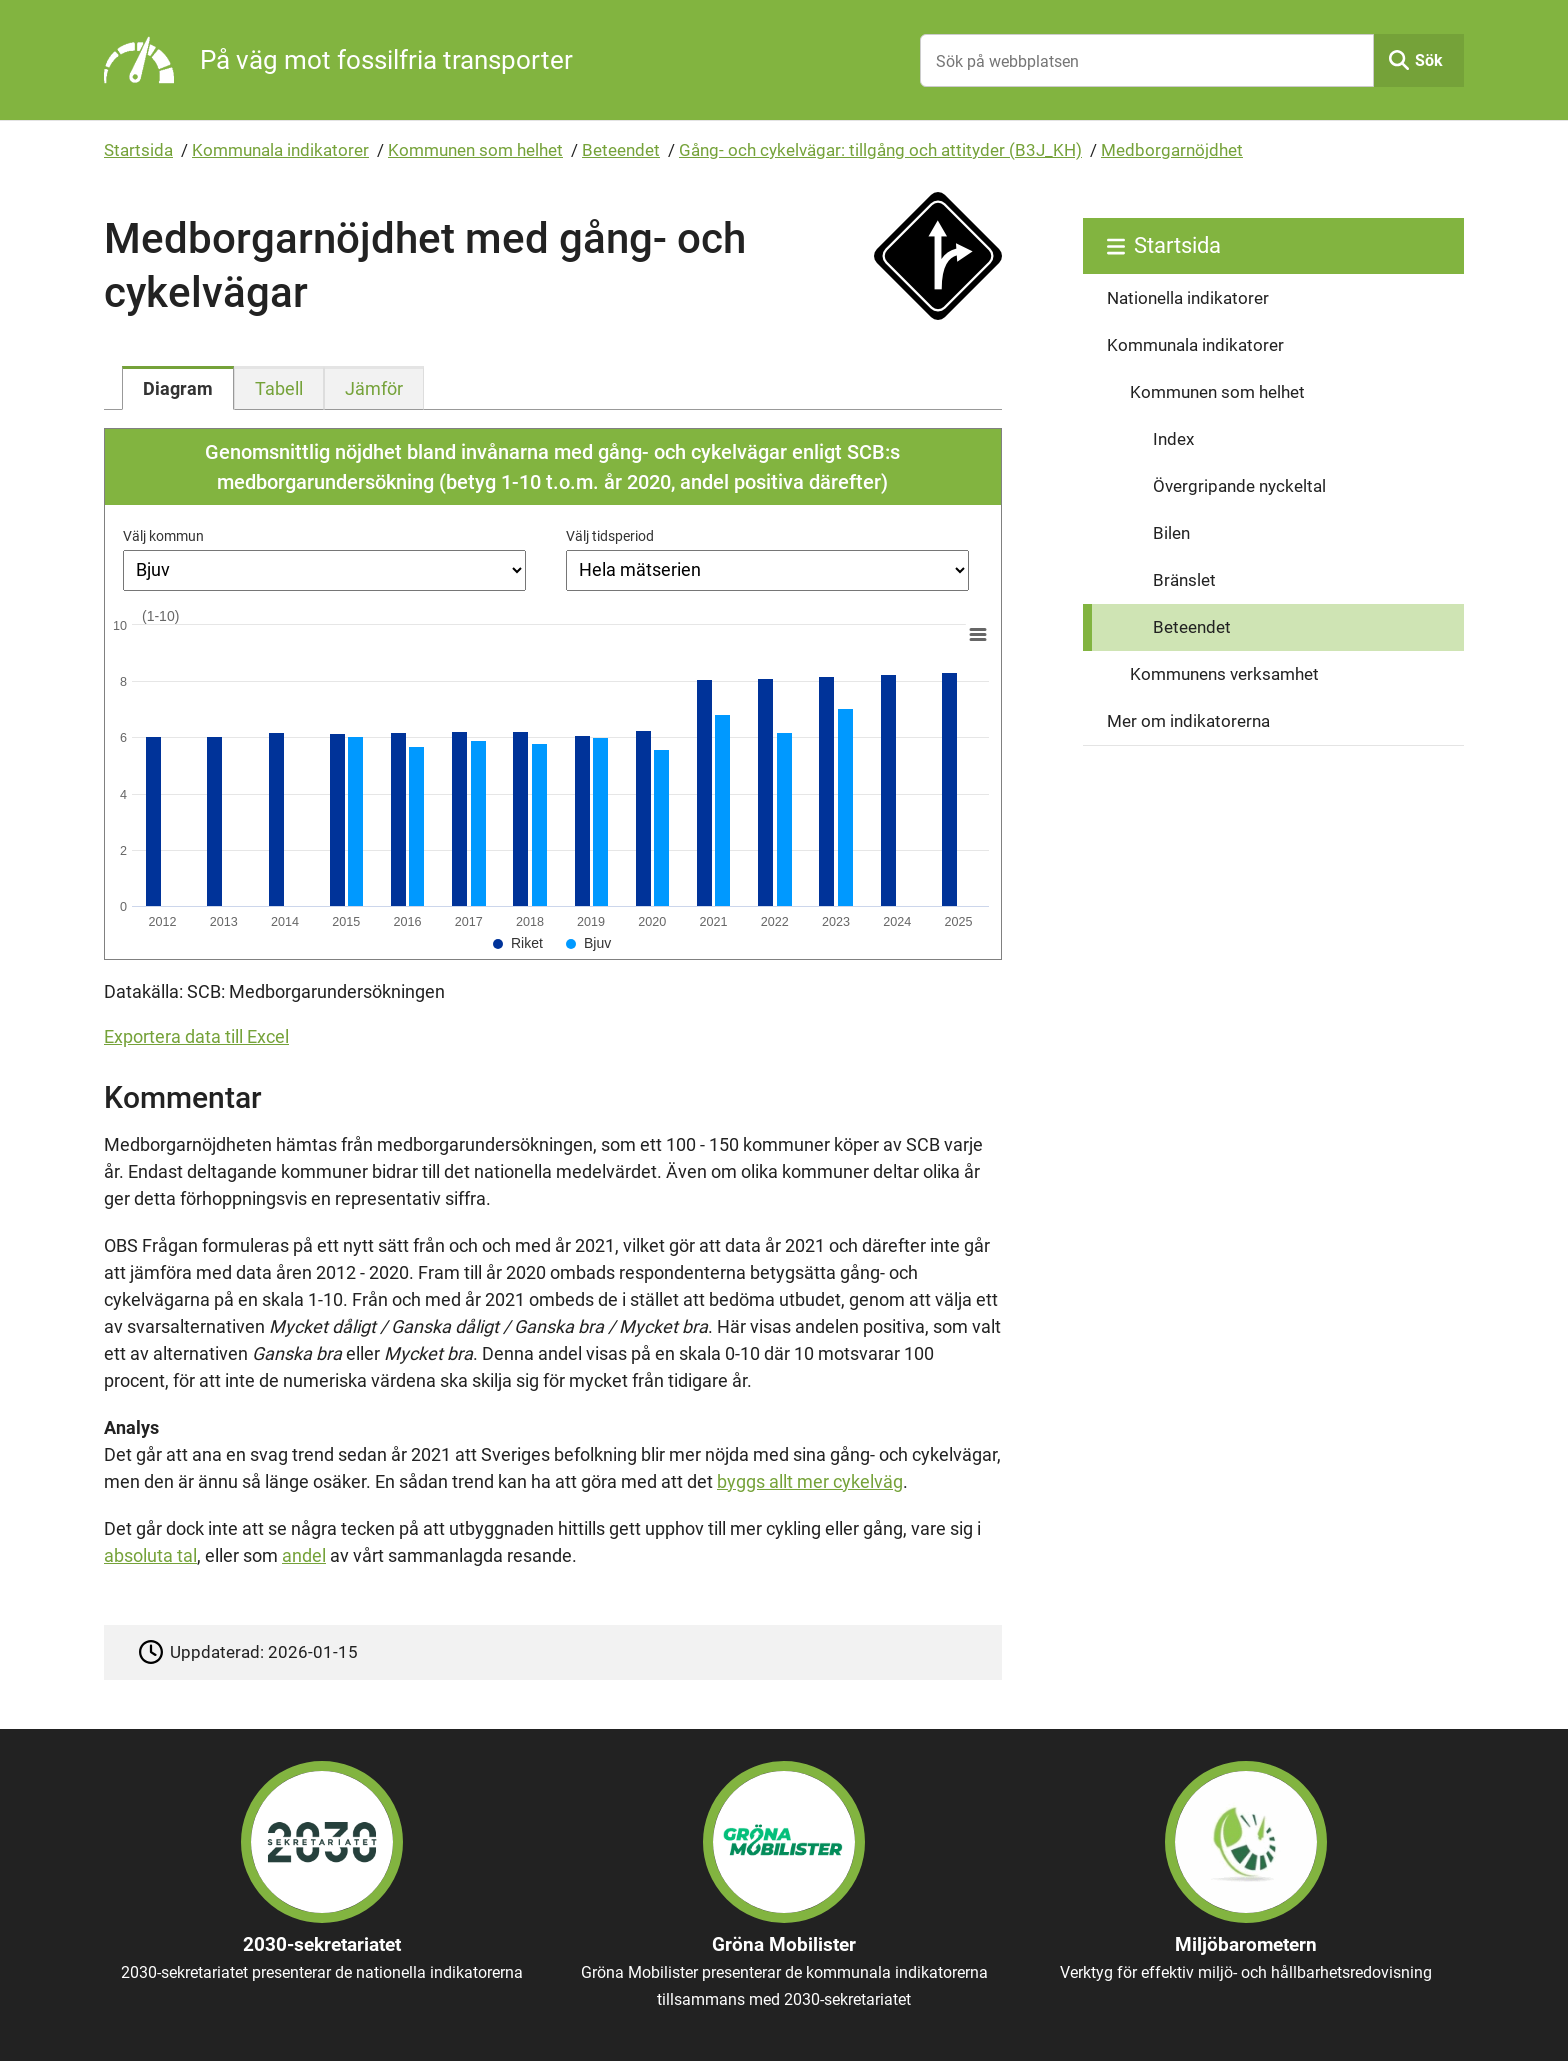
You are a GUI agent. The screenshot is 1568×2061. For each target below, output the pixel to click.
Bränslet (1184, 580)
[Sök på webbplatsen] (1147, 60)
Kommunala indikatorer (280, 150)
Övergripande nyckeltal (1239, 486)
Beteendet (621, 150)
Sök (1429, 60)
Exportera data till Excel (196, 1036)
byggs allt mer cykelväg (810, 1481)
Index (1173, 439)
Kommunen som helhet (475, 150)
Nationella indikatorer (1188, 298)
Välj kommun (163, 536)
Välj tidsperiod (610, 536)
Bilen (1171, 533)
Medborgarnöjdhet (1172, 150)
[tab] (178, 388)
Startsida (138, 150)
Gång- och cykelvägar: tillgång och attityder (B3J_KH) (880, 150)
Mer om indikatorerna (1188, 721)
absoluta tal (150, 1555)
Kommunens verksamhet (1224, 674)
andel (304, 1555)
